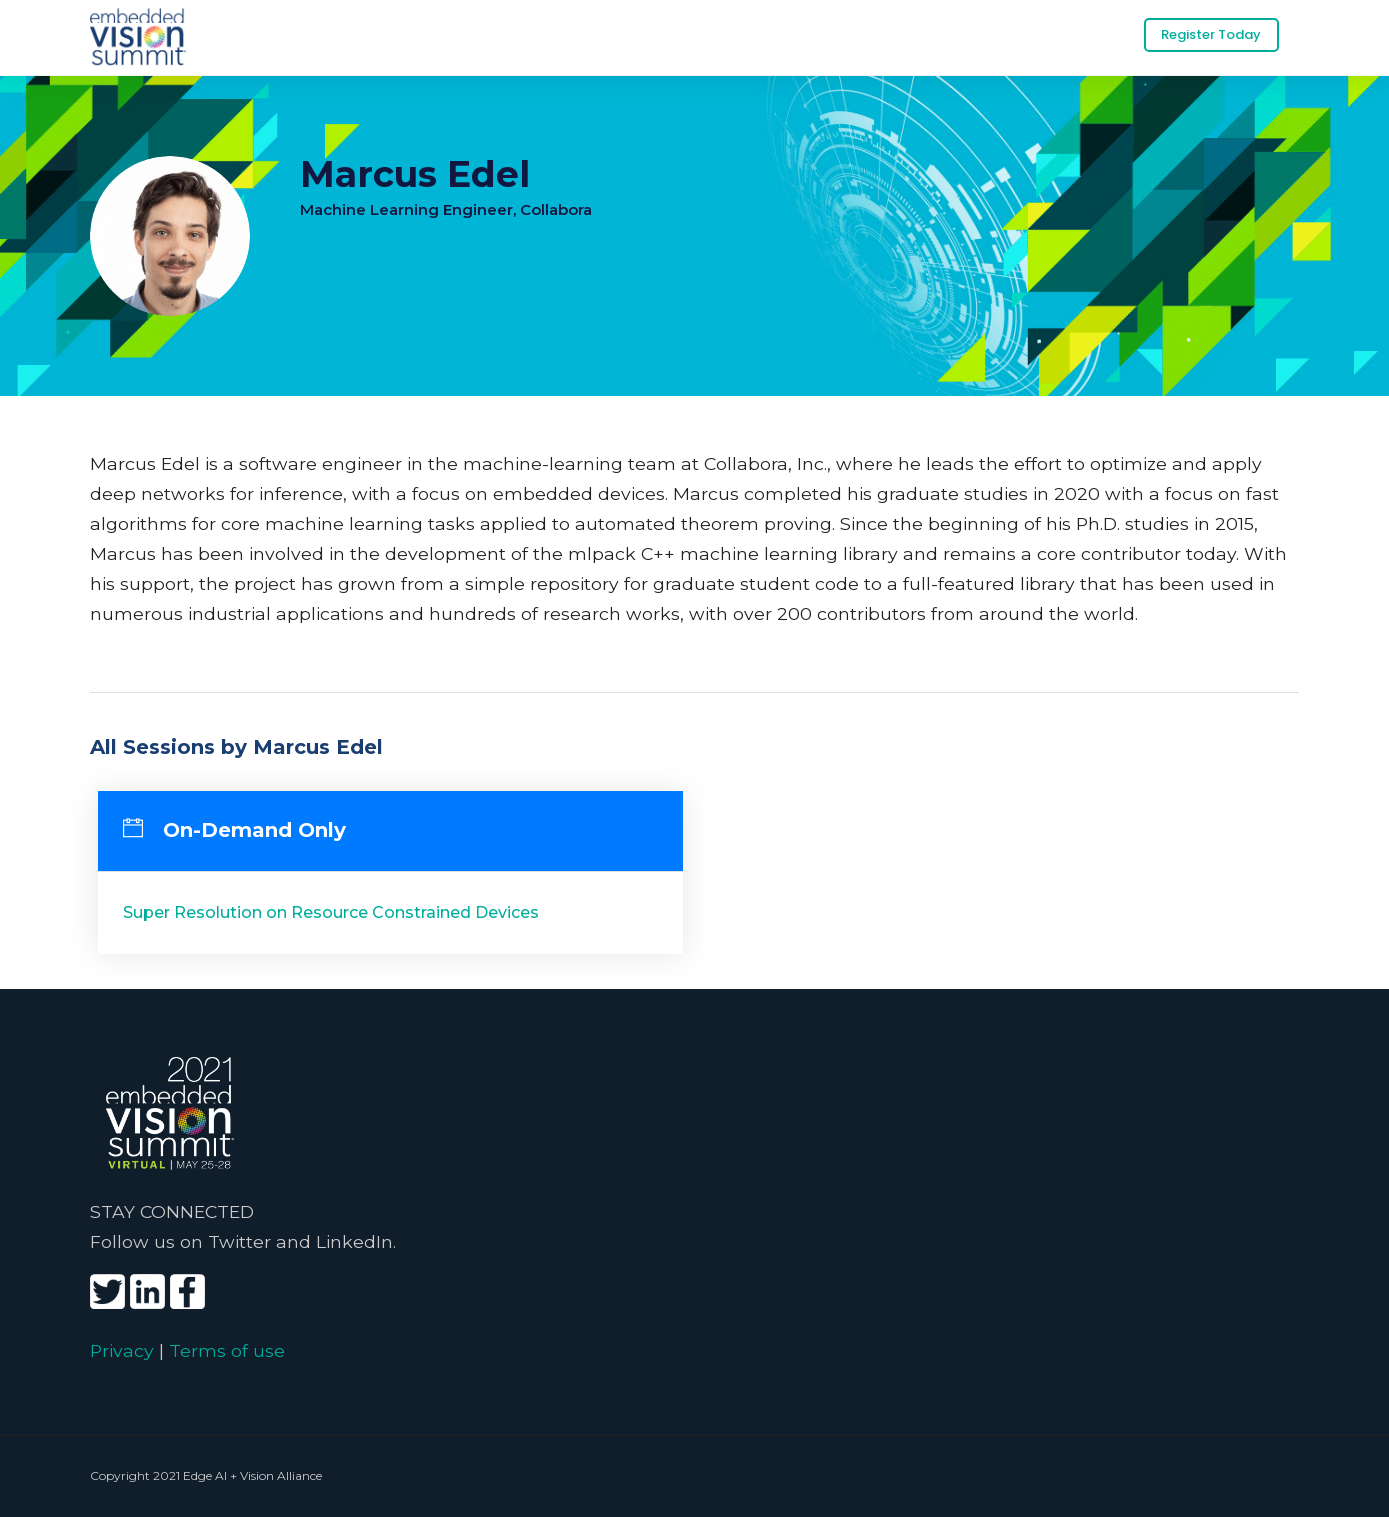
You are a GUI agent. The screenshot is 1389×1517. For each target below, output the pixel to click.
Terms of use (227, 1349)
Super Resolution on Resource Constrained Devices (331, 911)
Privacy (122, 1349)
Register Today (1211, 34)
